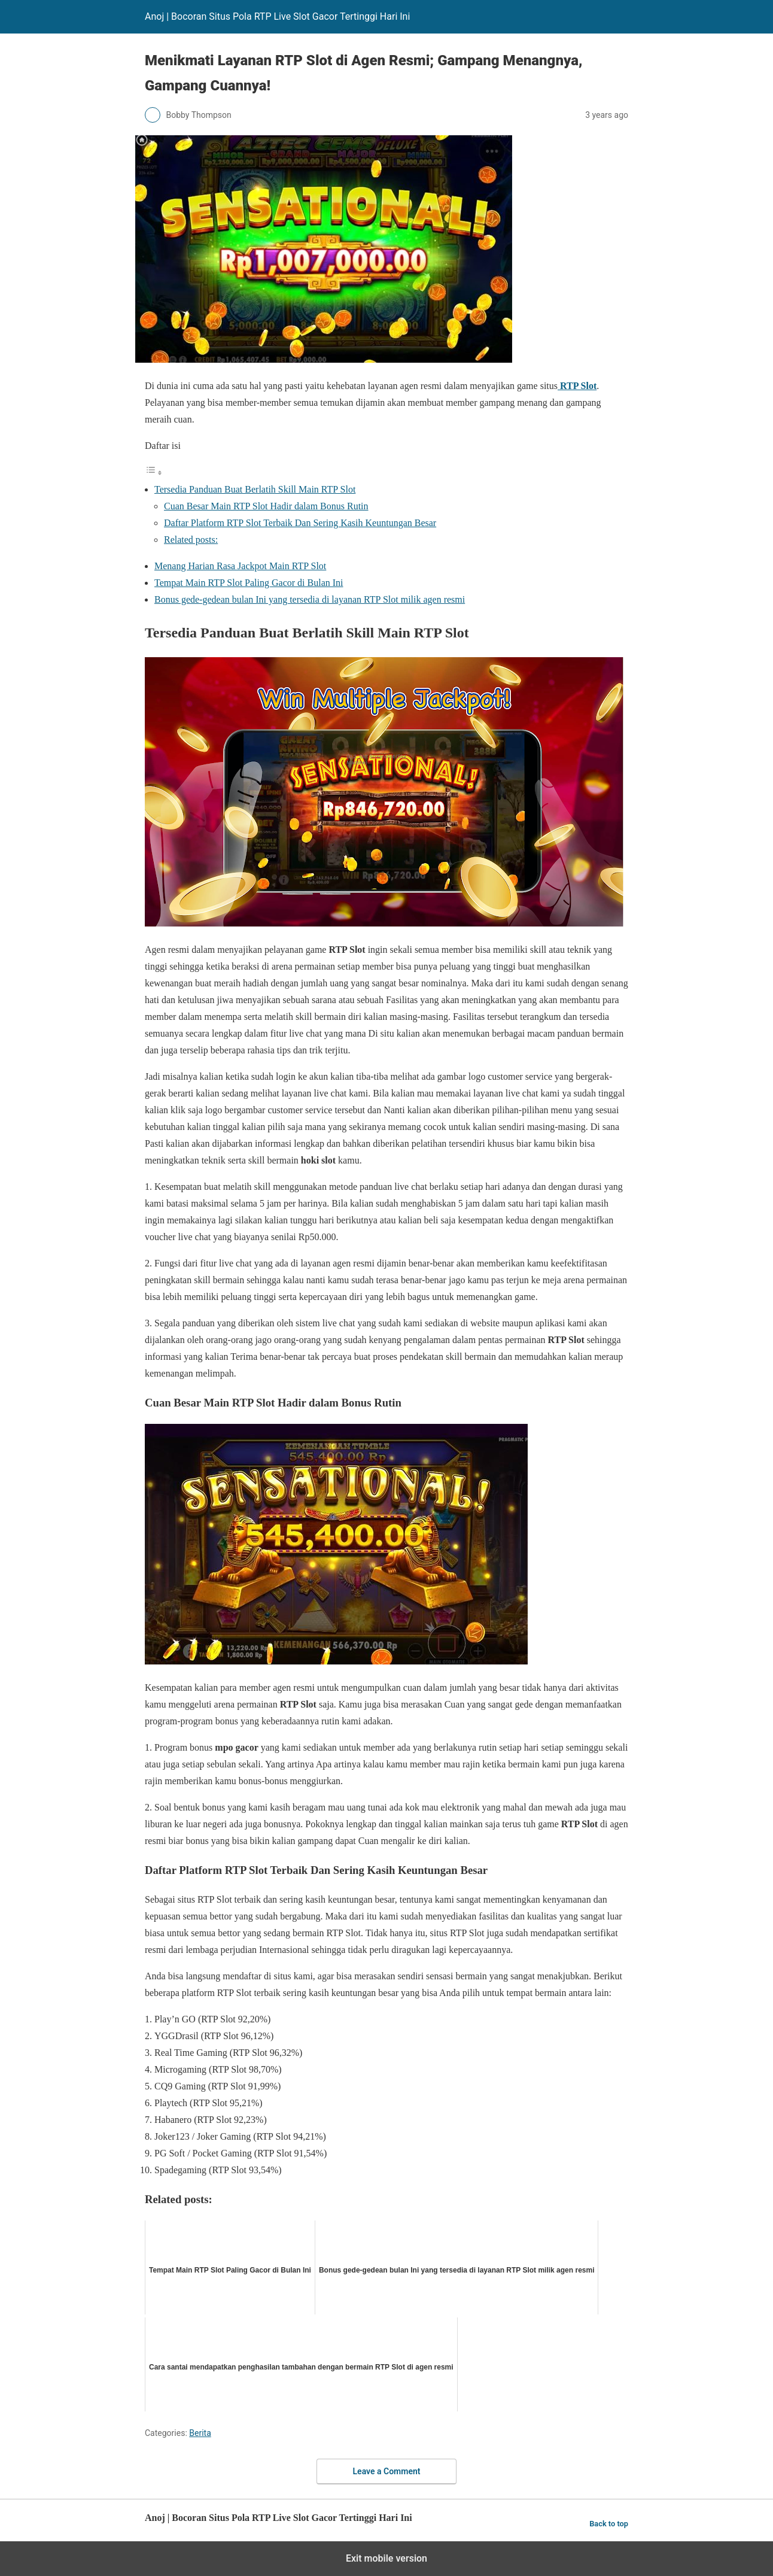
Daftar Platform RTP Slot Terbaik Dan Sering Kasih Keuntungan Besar (300, 523)
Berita (200, 2433)
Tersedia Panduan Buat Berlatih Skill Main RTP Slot (254, 489)
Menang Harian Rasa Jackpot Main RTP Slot (240, 566)
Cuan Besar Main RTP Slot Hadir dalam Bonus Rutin (266, 506)
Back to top (608, 2523)
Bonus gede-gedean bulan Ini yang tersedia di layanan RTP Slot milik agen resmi (309, 599)
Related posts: (191, 539)
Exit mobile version (386, 2558)
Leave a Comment (387, 2471)
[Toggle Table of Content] (154, 472)
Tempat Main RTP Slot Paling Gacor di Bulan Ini (248, 583)
